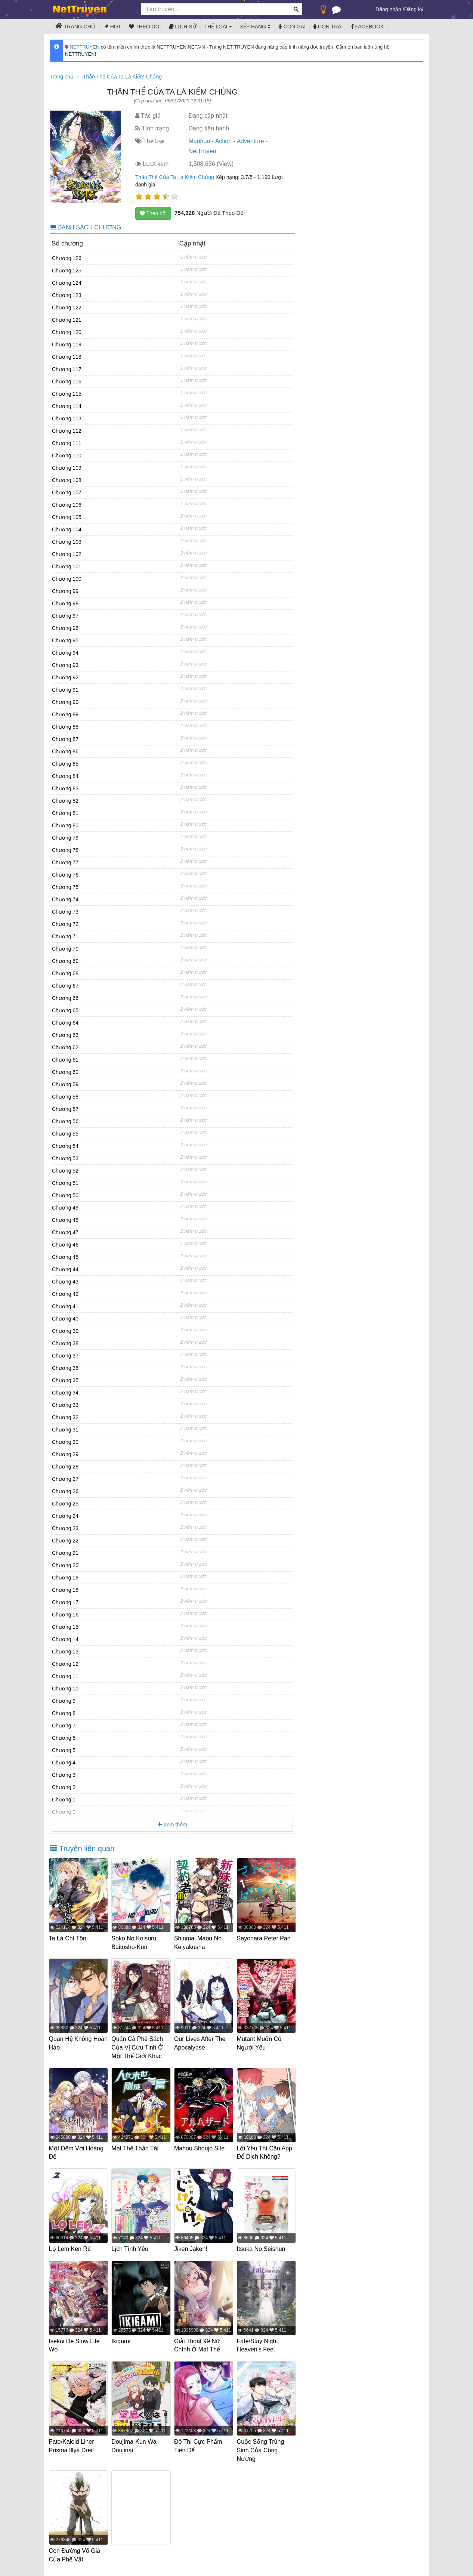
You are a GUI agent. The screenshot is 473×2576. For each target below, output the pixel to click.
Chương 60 (65, 1072)
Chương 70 (65, 949)
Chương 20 (65, 1565)
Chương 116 (66, 381)
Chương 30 (65, 1442)
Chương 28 (65, 1467)
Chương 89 (65, 714)
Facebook (367, 27)
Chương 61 (65, 1060)
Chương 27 (65, 1479)
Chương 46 (65, 1245)
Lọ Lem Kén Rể (71, 2247)
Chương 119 (66, 345)
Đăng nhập (388, 9)
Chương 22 (65, 1541)
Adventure (250, 141)
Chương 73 (65, 912)
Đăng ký (413, 9)
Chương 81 (65, 813)
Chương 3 (63, 1775)
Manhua (199, 141)
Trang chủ (75, 26)
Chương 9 (63, 1701)
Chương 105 (66, 517)
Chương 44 (65, 1269)
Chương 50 (65, 1195)
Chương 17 (65, 1602)
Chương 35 (65, 1380)
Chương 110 (66, 455)
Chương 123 (66, 295)
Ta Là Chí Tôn (68, 1938)
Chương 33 (65, 1405)
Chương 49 (65, 1208)
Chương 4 (63, 1763)
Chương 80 (65, 825)
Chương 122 (66, 308)
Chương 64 (65, 1023)
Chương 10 (65, 1689)
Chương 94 (65, 653)
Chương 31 (65, 1430)
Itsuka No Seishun (262, 2247)
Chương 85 (65, 764)
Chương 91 (65, 690)
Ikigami (122, 2338)
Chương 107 (66, 492)
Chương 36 (65, 1368)
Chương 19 (65, 1578)
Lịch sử (183, 27)
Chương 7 (63, 1726)
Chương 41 (65, 1306)
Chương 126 (66, 258)
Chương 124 (66, 283)
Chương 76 (65, 875)
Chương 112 (66, 431)
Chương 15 (65, 1627)
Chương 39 (65, 1331)
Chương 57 (65, 1109)
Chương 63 (65, 1035)
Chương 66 (65, 998)
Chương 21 (65, 1553)
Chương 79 (65, 838)
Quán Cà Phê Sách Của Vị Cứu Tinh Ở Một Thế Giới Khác (138, 2047)
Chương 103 (66, 542)
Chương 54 (65, 1146)
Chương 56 (65, 1121)
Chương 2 (63, 1787)
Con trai (328, 27)
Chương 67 (65, 986)
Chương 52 (65, 1171)
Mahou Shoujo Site (200, 2147)
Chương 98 (65, 603)
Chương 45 (65, 1257)
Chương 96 (65, 628)
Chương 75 (65, 887)
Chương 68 (65, 973)
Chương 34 (65, 1393)
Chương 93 (65, 665)
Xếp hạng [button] (255, 27)
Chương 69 (65, 961)
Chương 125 (66, 271)
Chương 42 (65, 1294)
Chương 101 (66, 566)
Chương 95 (65, 640)
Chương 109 (66, 468)
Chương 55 (65, 1134)
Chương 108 (66, 480)
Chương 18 (65, 1590)
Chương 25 (65, 1504)
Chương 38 (65, 1343)
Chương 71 (65, 936)
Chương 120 (66, 332)
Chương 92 (65, 677)
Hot (113, 27)
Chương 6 (63, 1738)
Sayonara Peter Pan (264, 1938)
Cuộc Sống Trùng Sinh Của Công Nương (261, 2447)
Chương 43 (65, 1282)
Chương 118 (66, 357)
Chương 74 (65, 899)
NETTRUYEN (82, 47)
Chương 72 (65, 924)
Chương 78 (65, 850)
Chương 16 (65, 1615)
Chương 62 (65, 1047)
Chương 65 (65, 1010)
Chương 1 (63, 1800)
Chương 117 (66, 369)
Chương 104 (66, 529)
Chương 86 (65, 751)
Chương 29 (65, 1454)
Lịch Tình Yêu (130, 2247)
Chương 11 (65, 1676)
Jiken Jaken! (191, 2247)
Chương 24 (65, 1516)
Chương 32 (65, 1417)
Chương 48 (65, 1220)
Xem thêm (172, 1825)
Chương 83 (65, 788)
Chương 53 (65, 1158)
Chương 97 (65, 616)
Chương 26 (65, 1491)
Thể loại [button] (218, 27)
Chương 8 (63, 1713)
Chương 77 (65, 862)
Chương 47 (65, 1232)
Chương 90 (65, 702)
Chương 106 (66, 505)
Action (223, 141)
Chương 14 (65, 1639)
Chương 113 (66, 418)
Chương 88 (65, 727)
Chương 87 (65, 739)
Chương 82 (65, 801)
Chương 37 (65, 1356)
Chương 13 (65, 1652)
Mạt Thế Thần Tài (136, 2147)
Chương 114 (66, 406)
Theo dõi (145, 27)
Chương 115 (66, 394)
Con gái (292, 27)
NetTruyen (202, 151)
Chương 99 (65, 591)
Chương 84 (65, 776)
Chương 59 (65, 1084)
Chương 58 (65, 1097)
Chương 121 (66, 320)
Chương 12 (65, 1664)
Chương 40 (65, 1319)
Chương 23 (65, 1528)
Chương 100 (66, 579)
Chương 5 (63, 1750)
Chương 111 (66, 443)
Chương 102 (66, 554)
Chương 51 (65, 1183)
